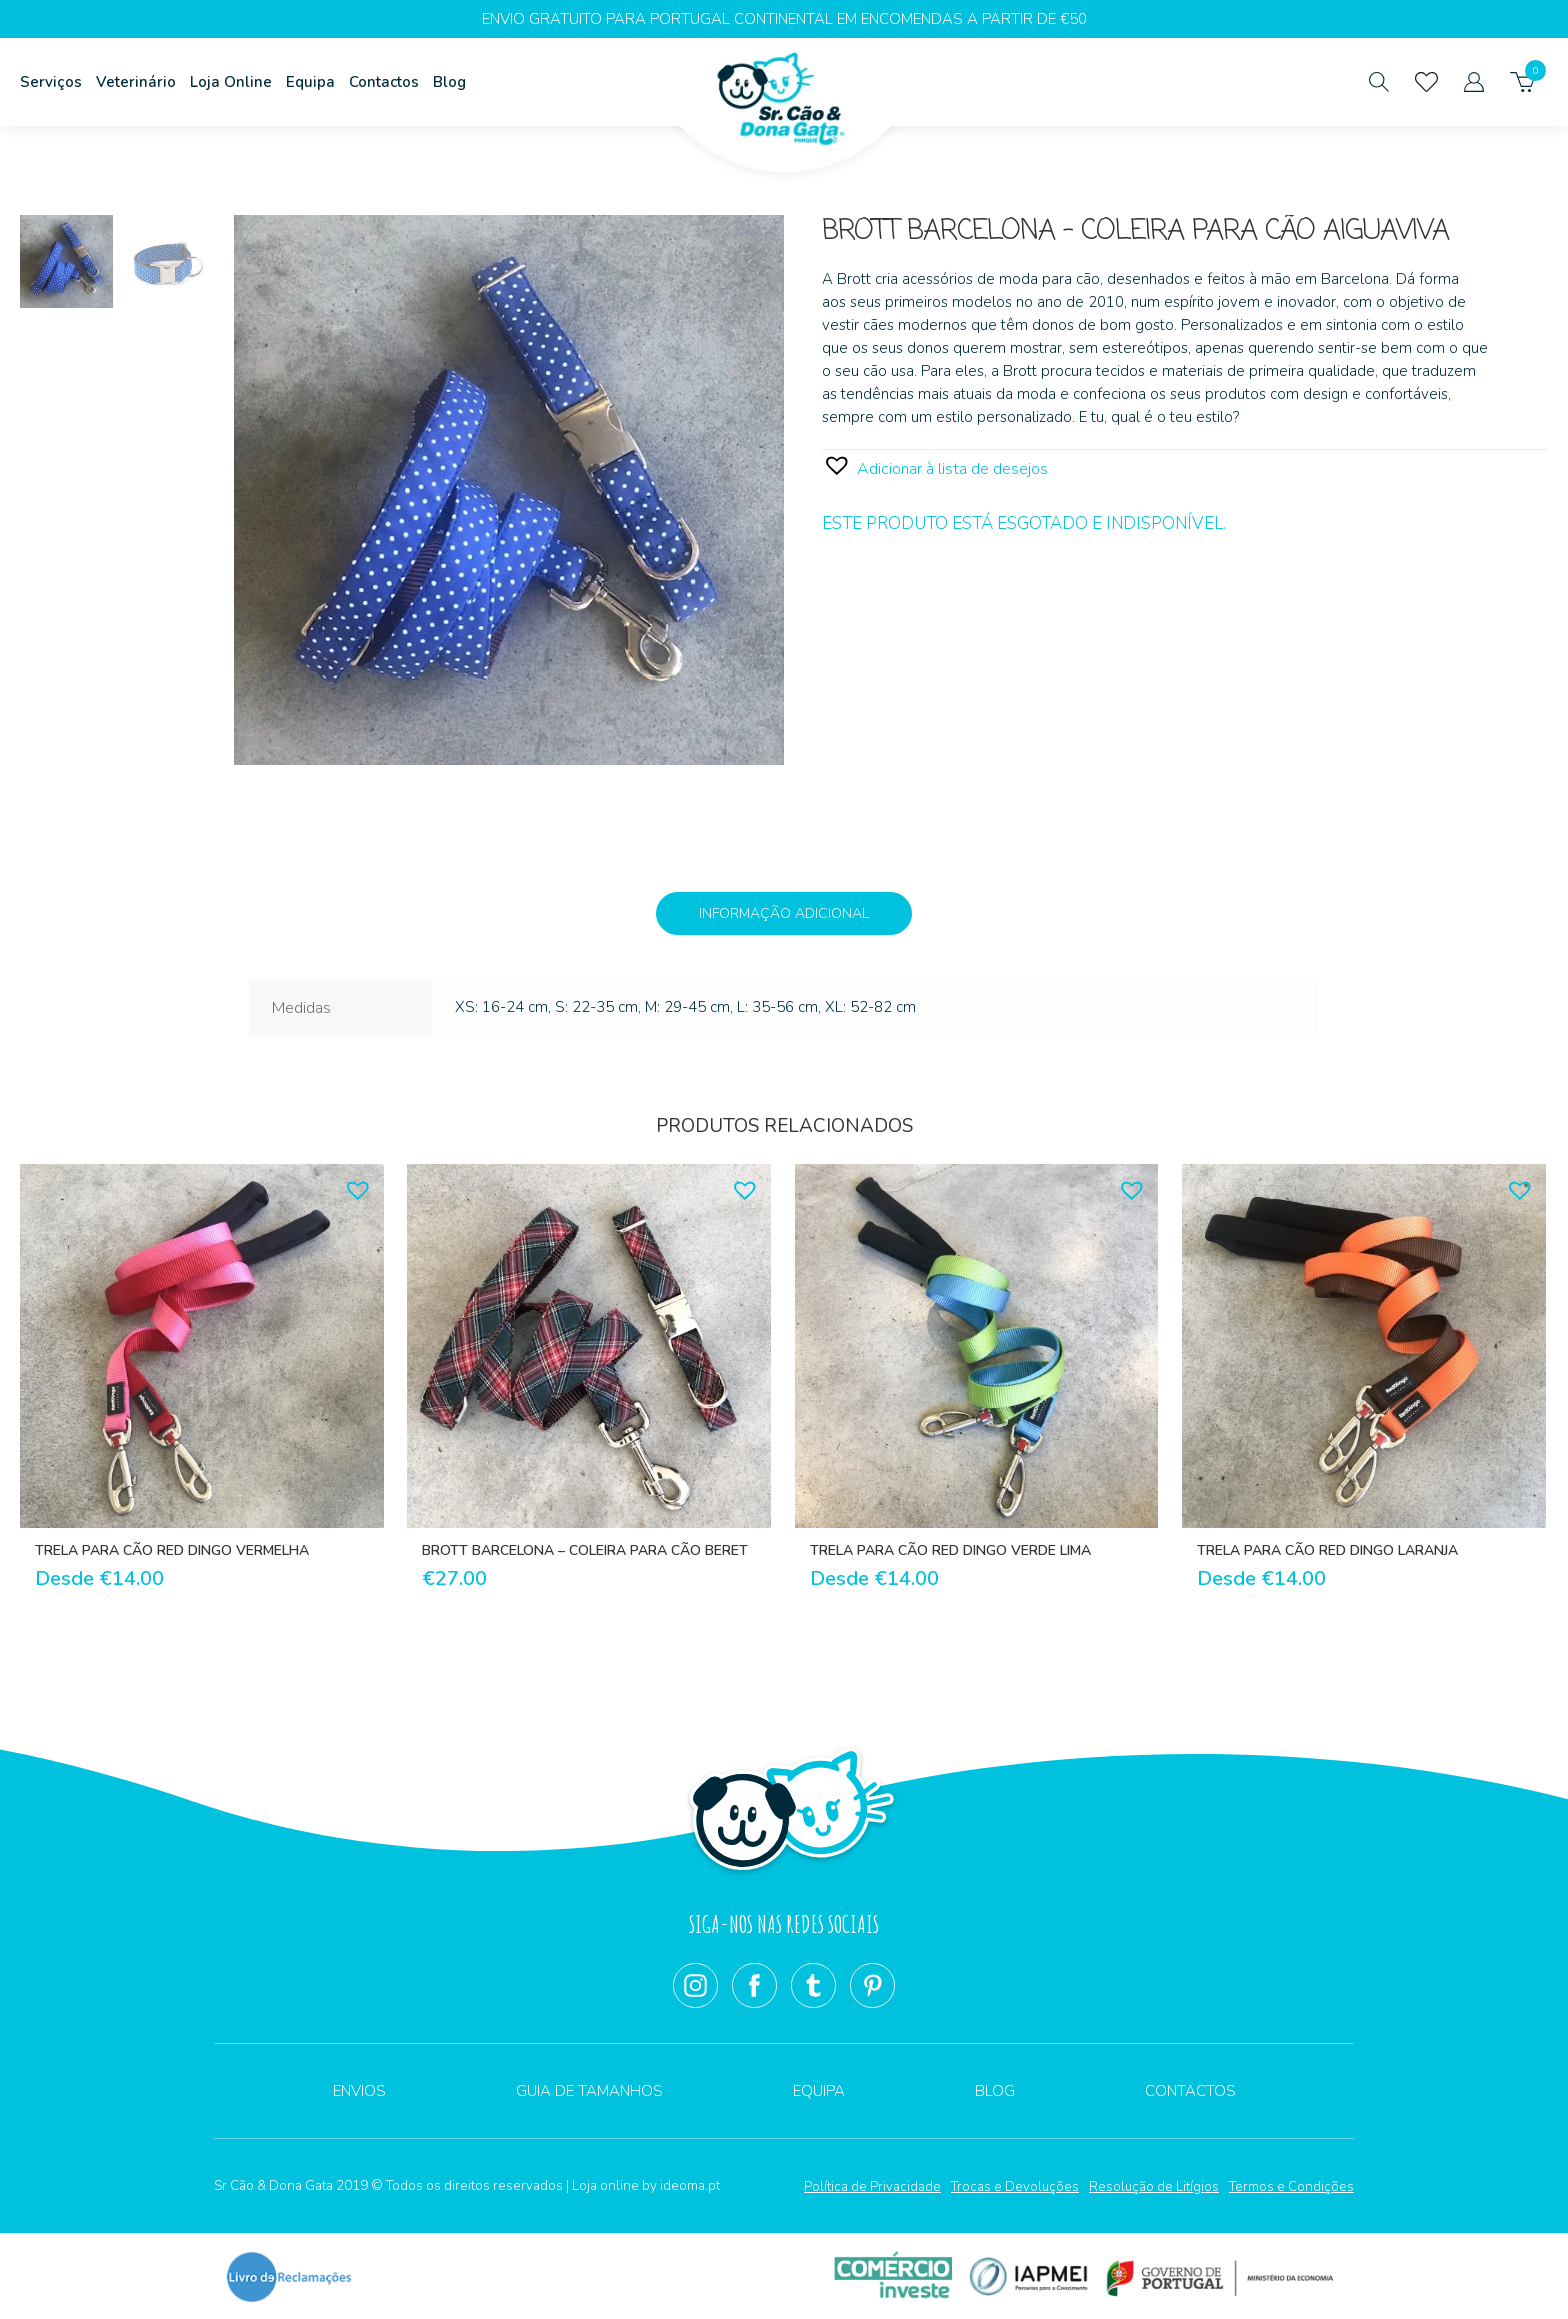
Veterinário (136, 82)
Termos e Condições (1291, 2186)
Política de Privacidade (872, 2186)
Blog (449, 82)
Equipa (310, 82)
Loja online (605, 2185)
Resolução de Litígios (1154, 2186)
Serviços (51, 82)
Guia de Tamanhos (589, 2091)
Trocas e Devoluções (1015, 2186)
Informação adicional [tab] (784, 913)
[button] (935, 465)
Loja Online (231, 82)
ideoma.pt (690, 2185)
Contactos (384, 82)
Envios (359, 2091)
